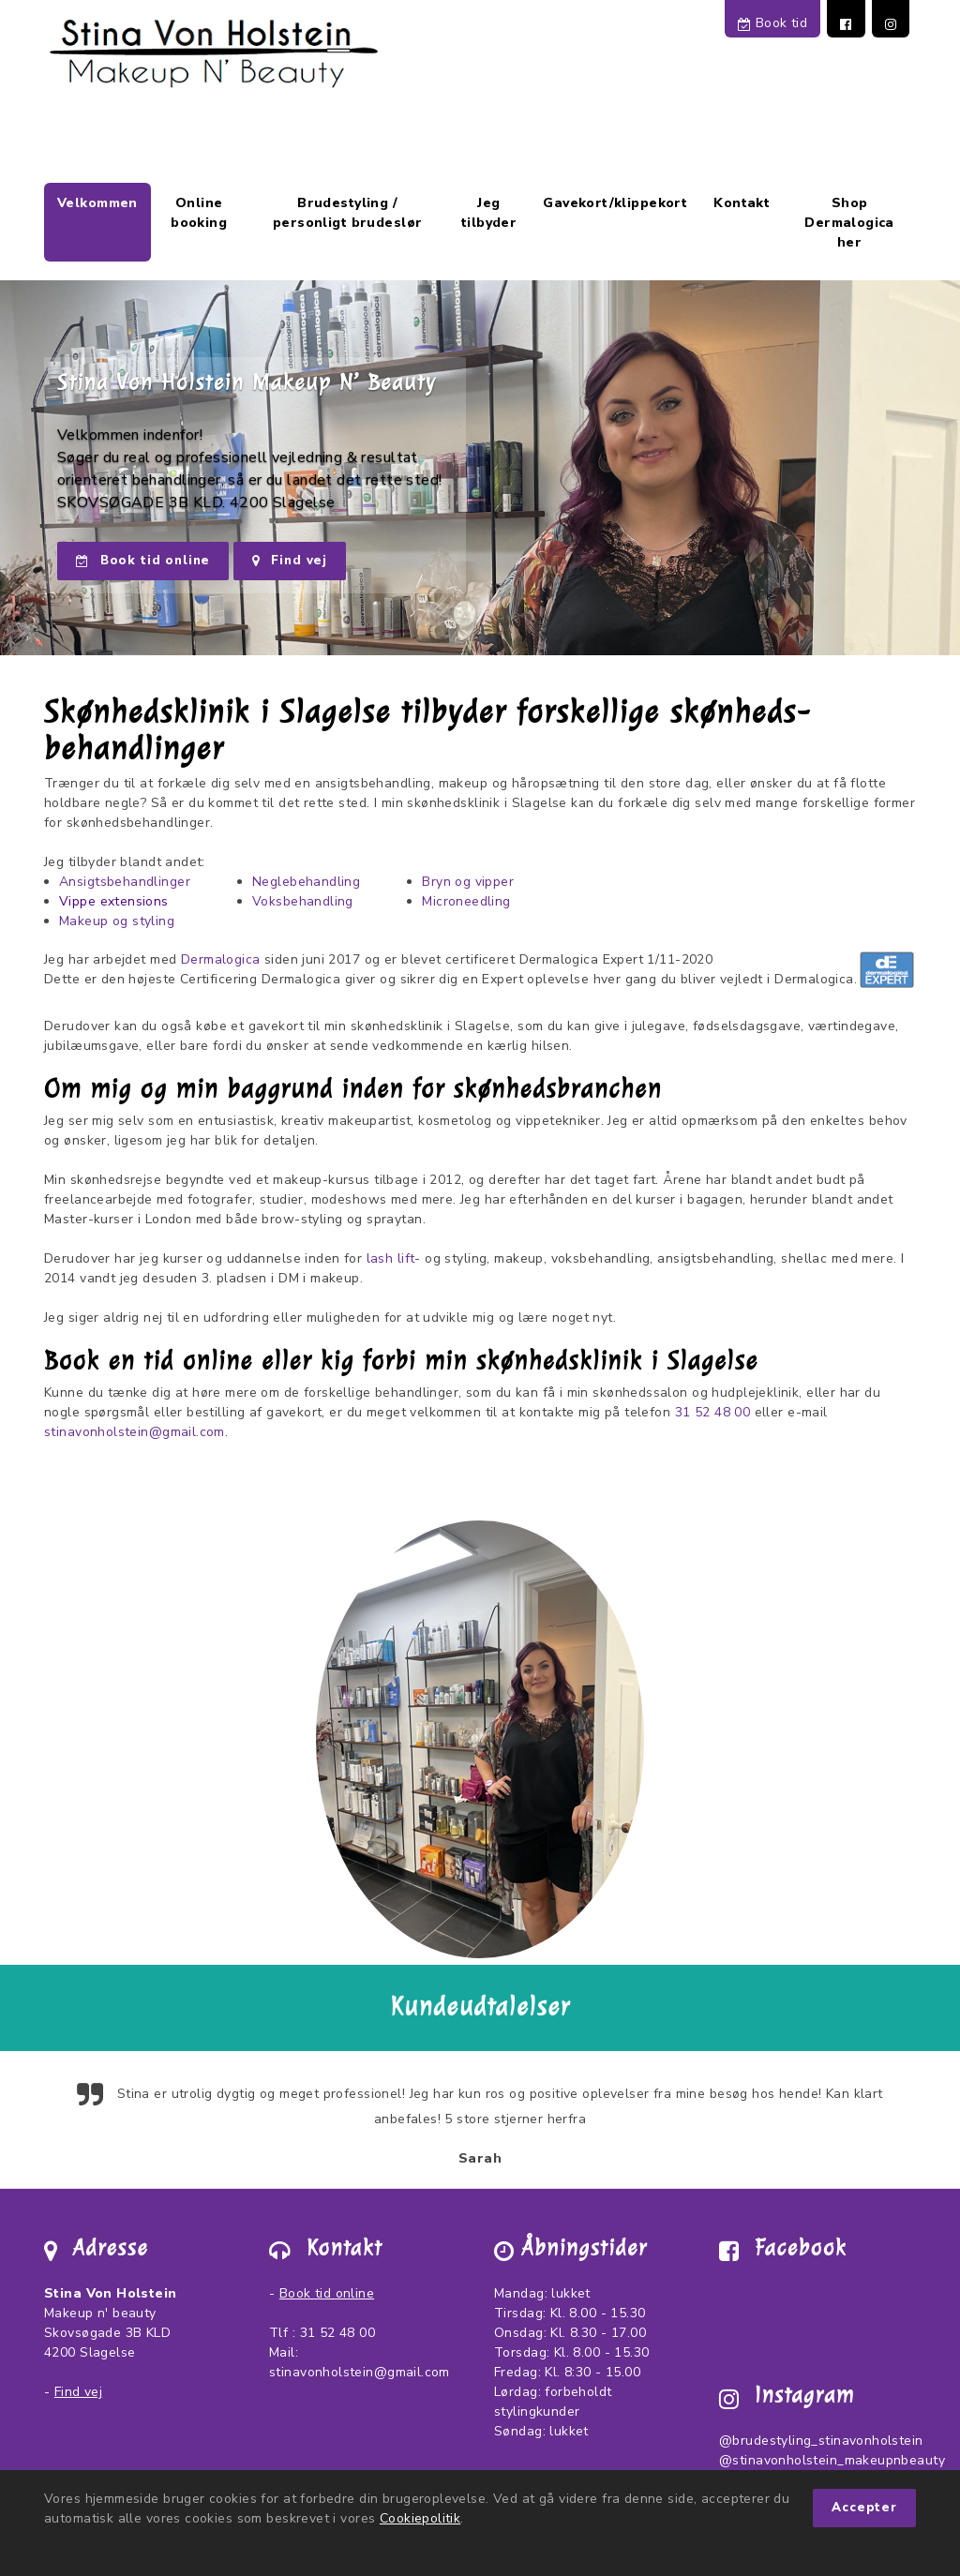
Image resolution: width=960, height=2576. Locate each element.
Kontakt (741, 203)
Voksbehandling (302, 901)
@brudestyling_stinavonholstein (821, 2440)
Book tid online (143, 560)
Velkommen (97, 203)
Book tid (772, 23)
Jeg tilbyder (489, 213)
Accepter (864, 2507)
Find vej (289, 560)
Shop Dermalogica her (849, 222)
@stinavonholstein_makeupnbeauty (832, 2460)
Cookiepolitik (420, 2518)
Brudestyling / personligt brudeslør (347, 213)
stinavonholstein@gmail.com (134, 1432)
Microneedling (466, 901)
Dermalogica (221, 959)
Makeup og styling (116, 921)
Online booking (199, 213)
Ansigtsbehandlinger (124, 882)
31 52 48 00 (713, 1412)
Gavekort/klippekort (615, 203)
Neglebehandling (306, 882)
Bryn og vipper (468, 882)
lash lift (391, 1258)
